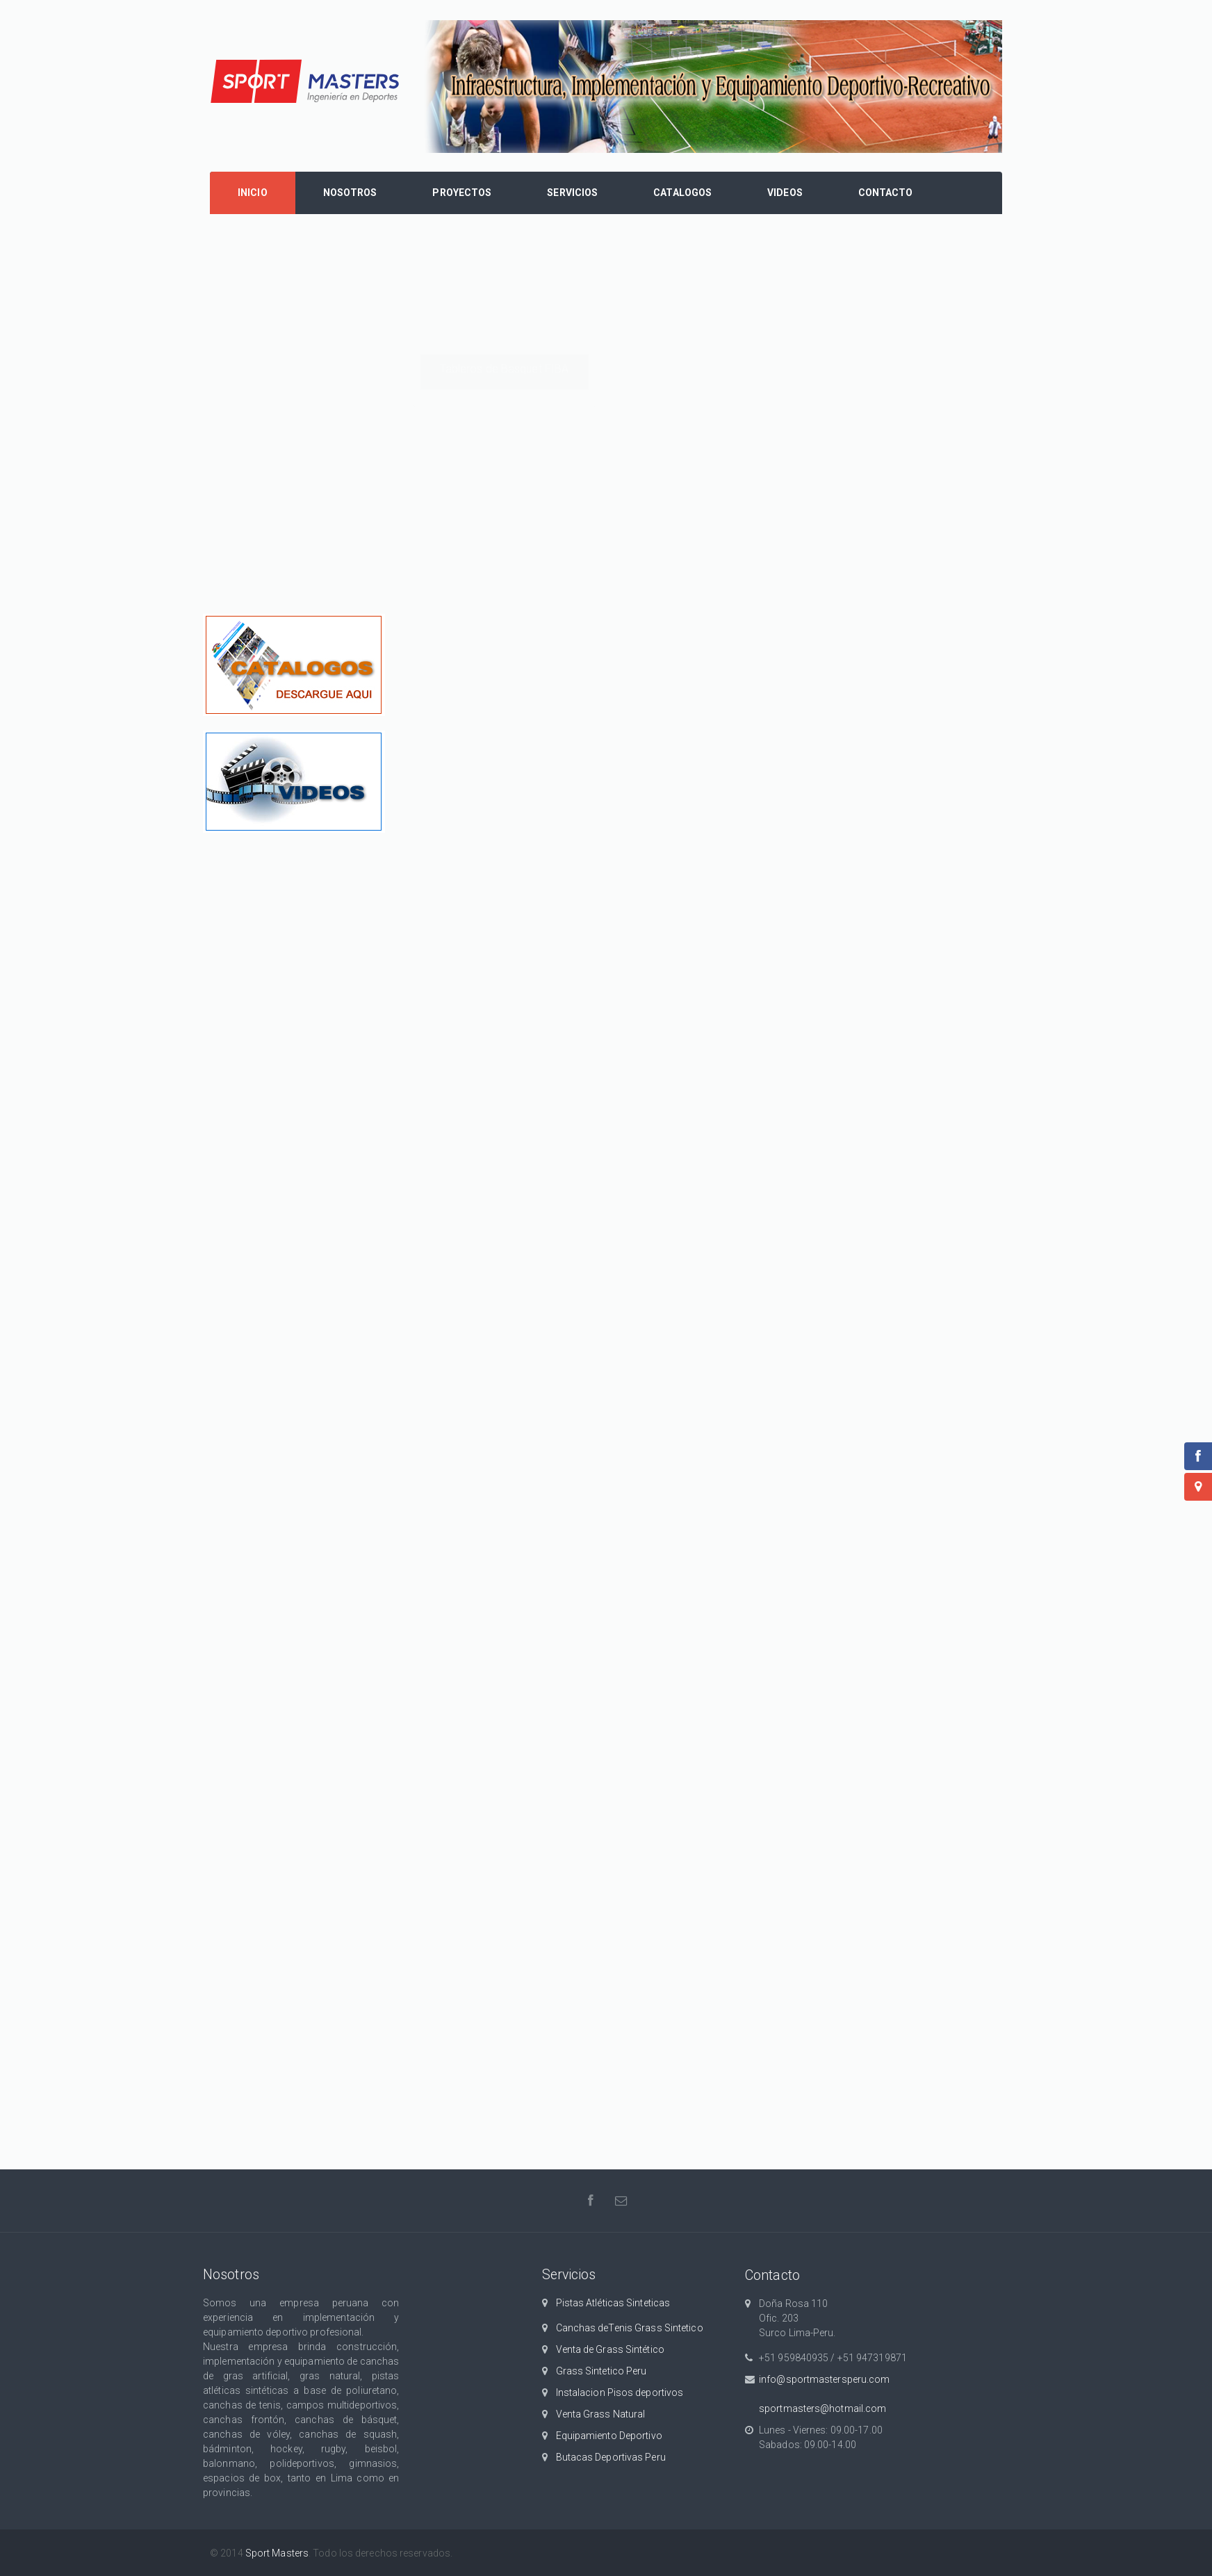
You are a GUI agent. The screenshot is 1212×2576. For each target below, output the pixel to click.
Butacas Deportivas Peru (611, 2457)
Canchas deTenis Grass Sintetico (629, 2327)
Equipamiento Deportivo (609, 2435)
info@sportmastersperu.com (824, 2379)
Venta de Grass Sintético (610, 2349)
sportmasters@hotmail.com (822, 2408)
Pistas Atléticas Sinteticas (613, 2302)
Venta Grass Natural (601, 2414)
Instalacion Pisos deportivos (620, 2392)
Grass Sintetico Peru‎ (601, 2371)
